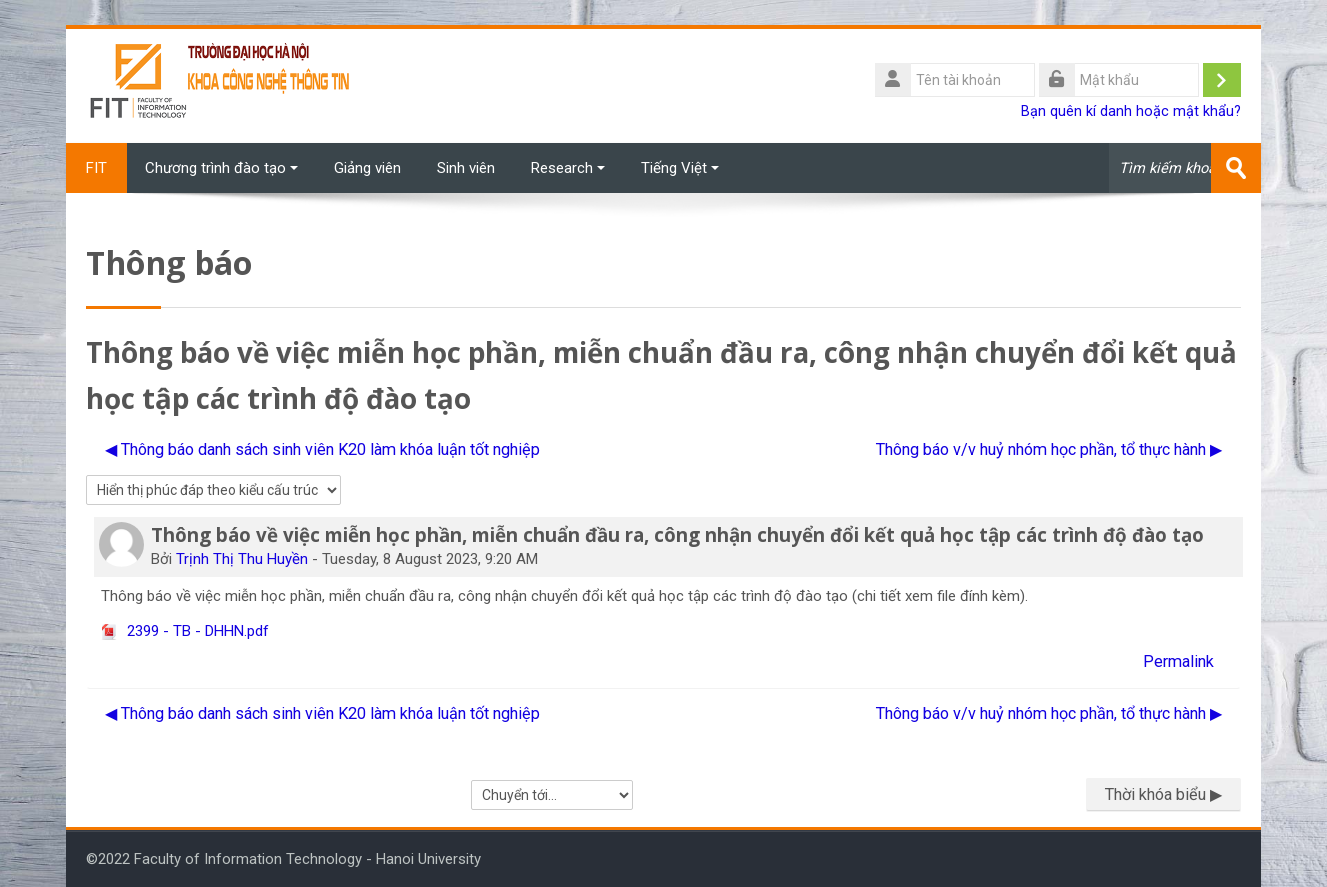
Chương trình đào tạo (221, 168)
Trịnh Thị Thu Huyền (242, 559)
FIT (96, 168)
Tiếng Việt (680, 168)
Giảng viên (367, 168)
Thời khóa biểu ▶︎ (1163, 794)
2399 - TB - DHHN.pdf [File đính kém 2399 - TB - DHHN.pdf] (185, 631)
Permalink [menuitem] (1178, 661)
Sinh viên (466, 168)
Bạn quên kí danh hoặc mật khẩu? (1131, 111)
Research (568, 168)
